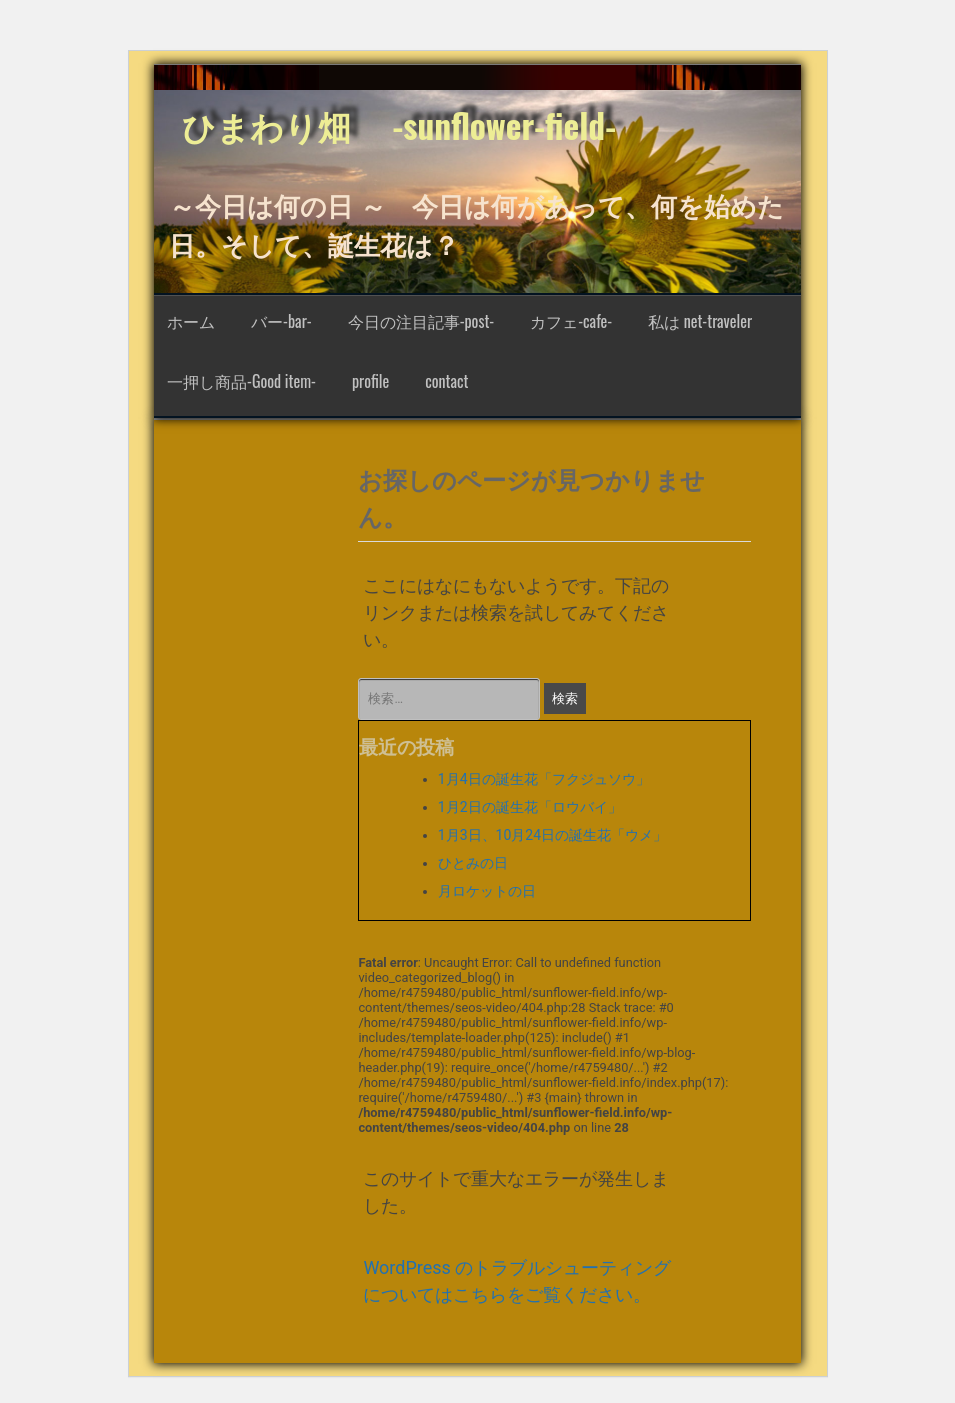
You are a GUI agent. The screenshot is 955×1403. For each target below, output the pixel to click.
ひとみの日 (473, 863)
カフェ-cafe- (571, 321)
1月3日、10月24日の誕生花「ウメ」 (552, 835)
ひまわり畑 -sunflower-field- (399, 125)
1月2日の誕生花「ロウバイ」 (530, 807)
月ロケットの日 (487, 891)
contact (446, 381)
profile (370, 381)
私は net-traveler (700, 321)
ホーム (191, 321)
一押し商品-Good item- (241, 381)
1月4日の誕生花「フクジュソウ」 (544, 779)
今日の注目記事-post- (421, 321)
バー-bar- (281, 321)
